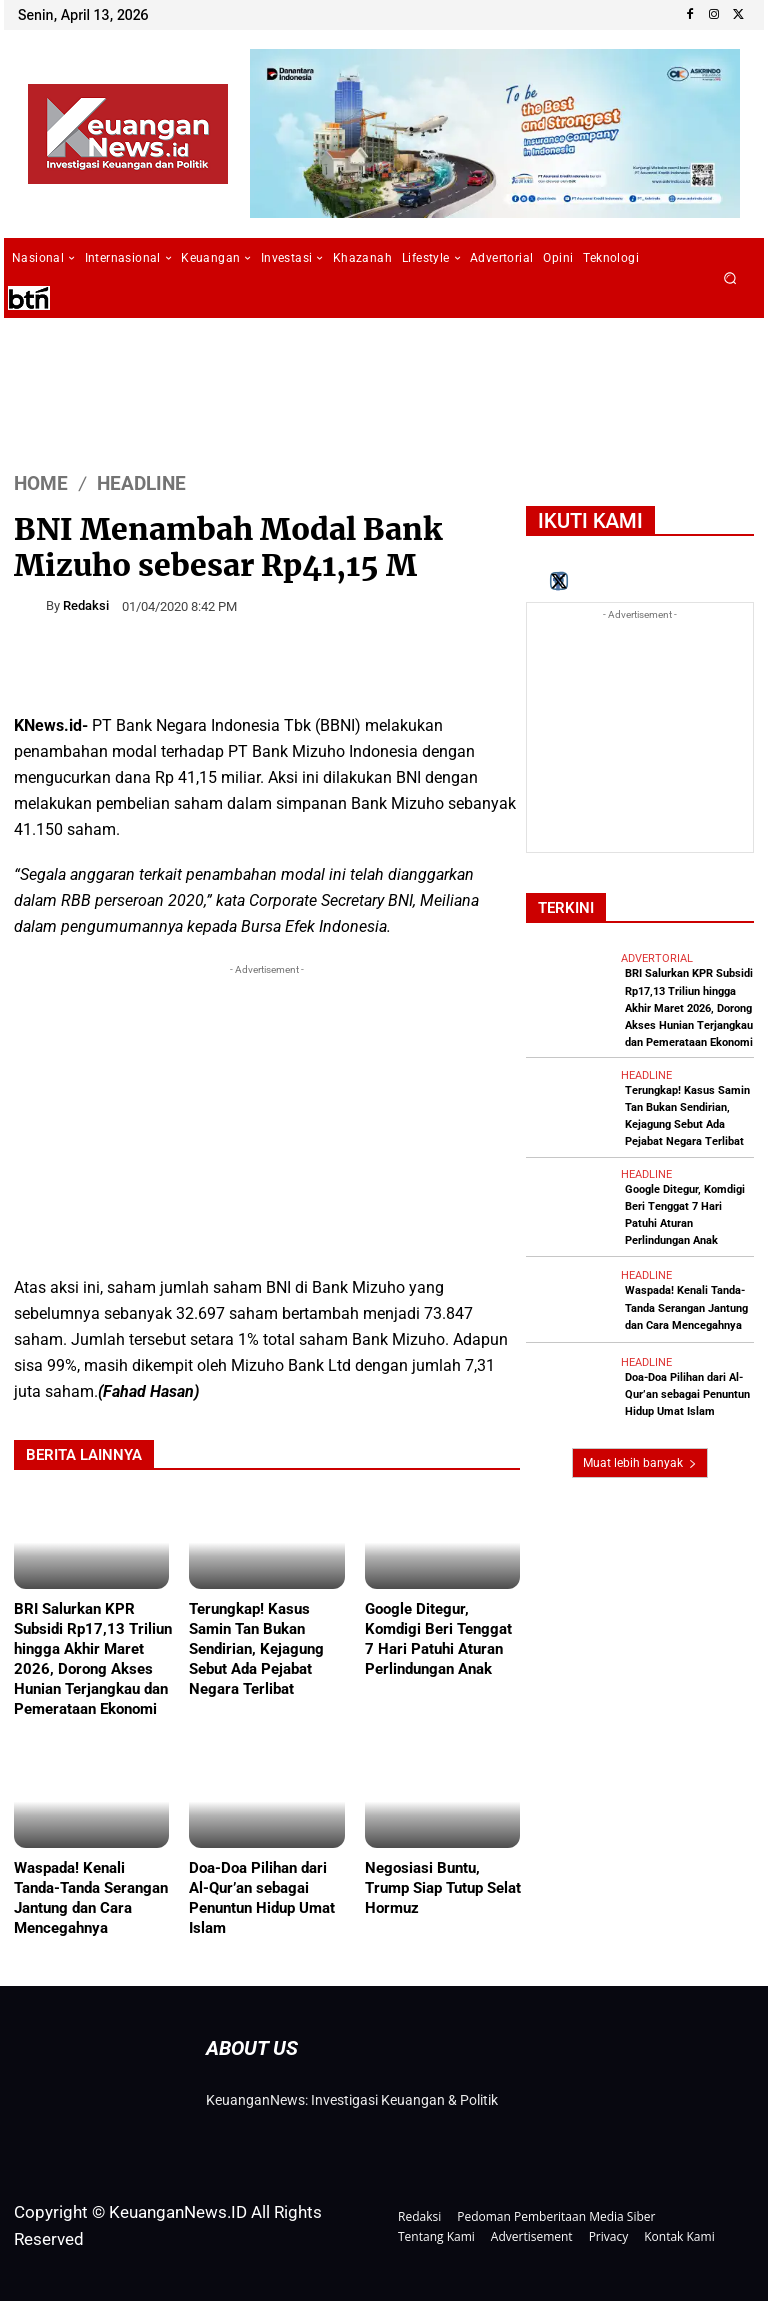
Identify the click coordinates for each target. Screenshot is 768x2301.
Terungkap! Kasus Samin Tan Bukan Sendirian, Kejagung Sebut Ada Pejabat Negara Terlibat (256, 1649)
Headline (141, 482)
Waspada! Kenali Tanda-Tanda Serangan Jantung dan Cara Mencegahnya (91, 1898)
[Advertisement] (267, 1120)
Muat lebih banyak (640, 1462)
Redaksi (86, 605)
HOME (41, 482)
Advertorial (657, 958)
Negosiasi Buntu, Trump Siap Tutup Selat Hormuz (443, 1888)
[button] (730, 278)
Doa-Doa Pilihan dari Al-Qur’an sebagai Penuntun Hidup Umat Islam (262, 1898)
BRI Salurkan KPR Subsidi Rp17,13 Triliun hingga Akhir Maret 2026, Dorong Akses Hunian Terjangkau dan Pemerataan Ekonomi (689, 1007)
